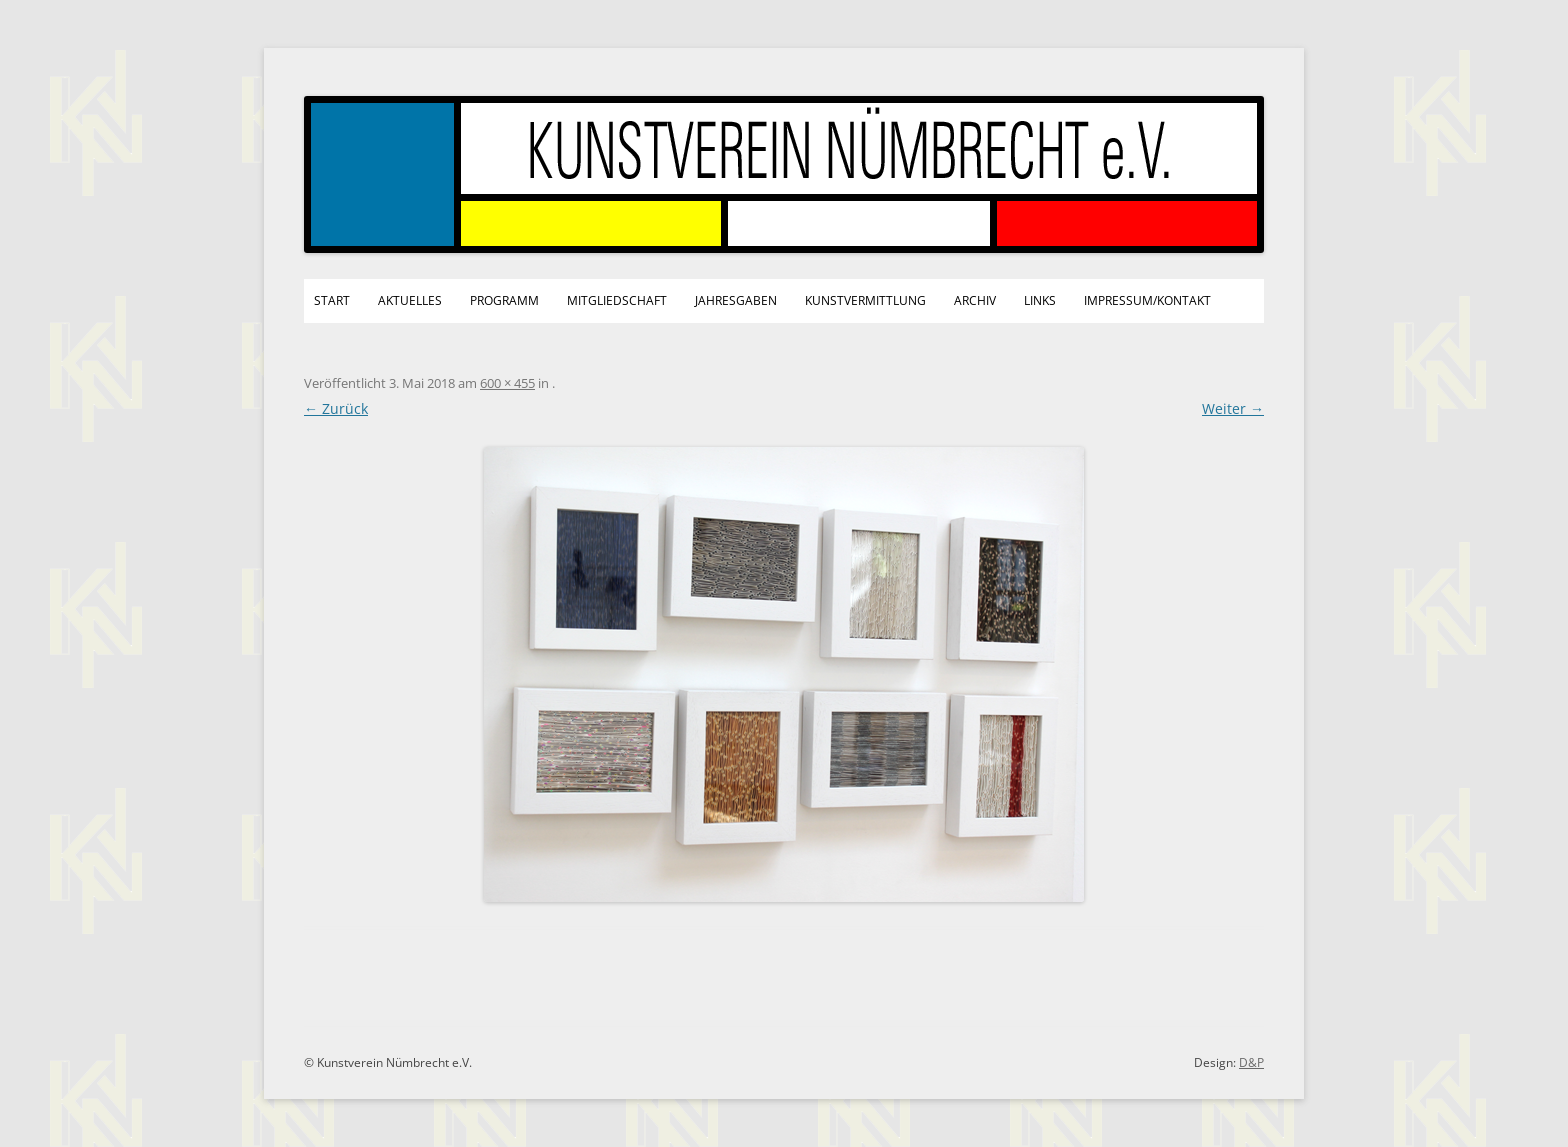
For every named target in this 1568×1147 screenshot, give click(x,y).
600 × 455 (507, 383)
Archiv (975, 300)
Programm (504, 300)
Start (332, 300)
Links (1040, 300)
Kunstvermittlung (865, 300)
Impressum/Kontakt (1147, 300)
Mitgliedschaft (617, 300)
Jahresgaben (736, 300)
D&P (1251, 1062)
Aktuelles (410, 300)
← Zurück (336, 408)
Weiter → (1233, 408)
